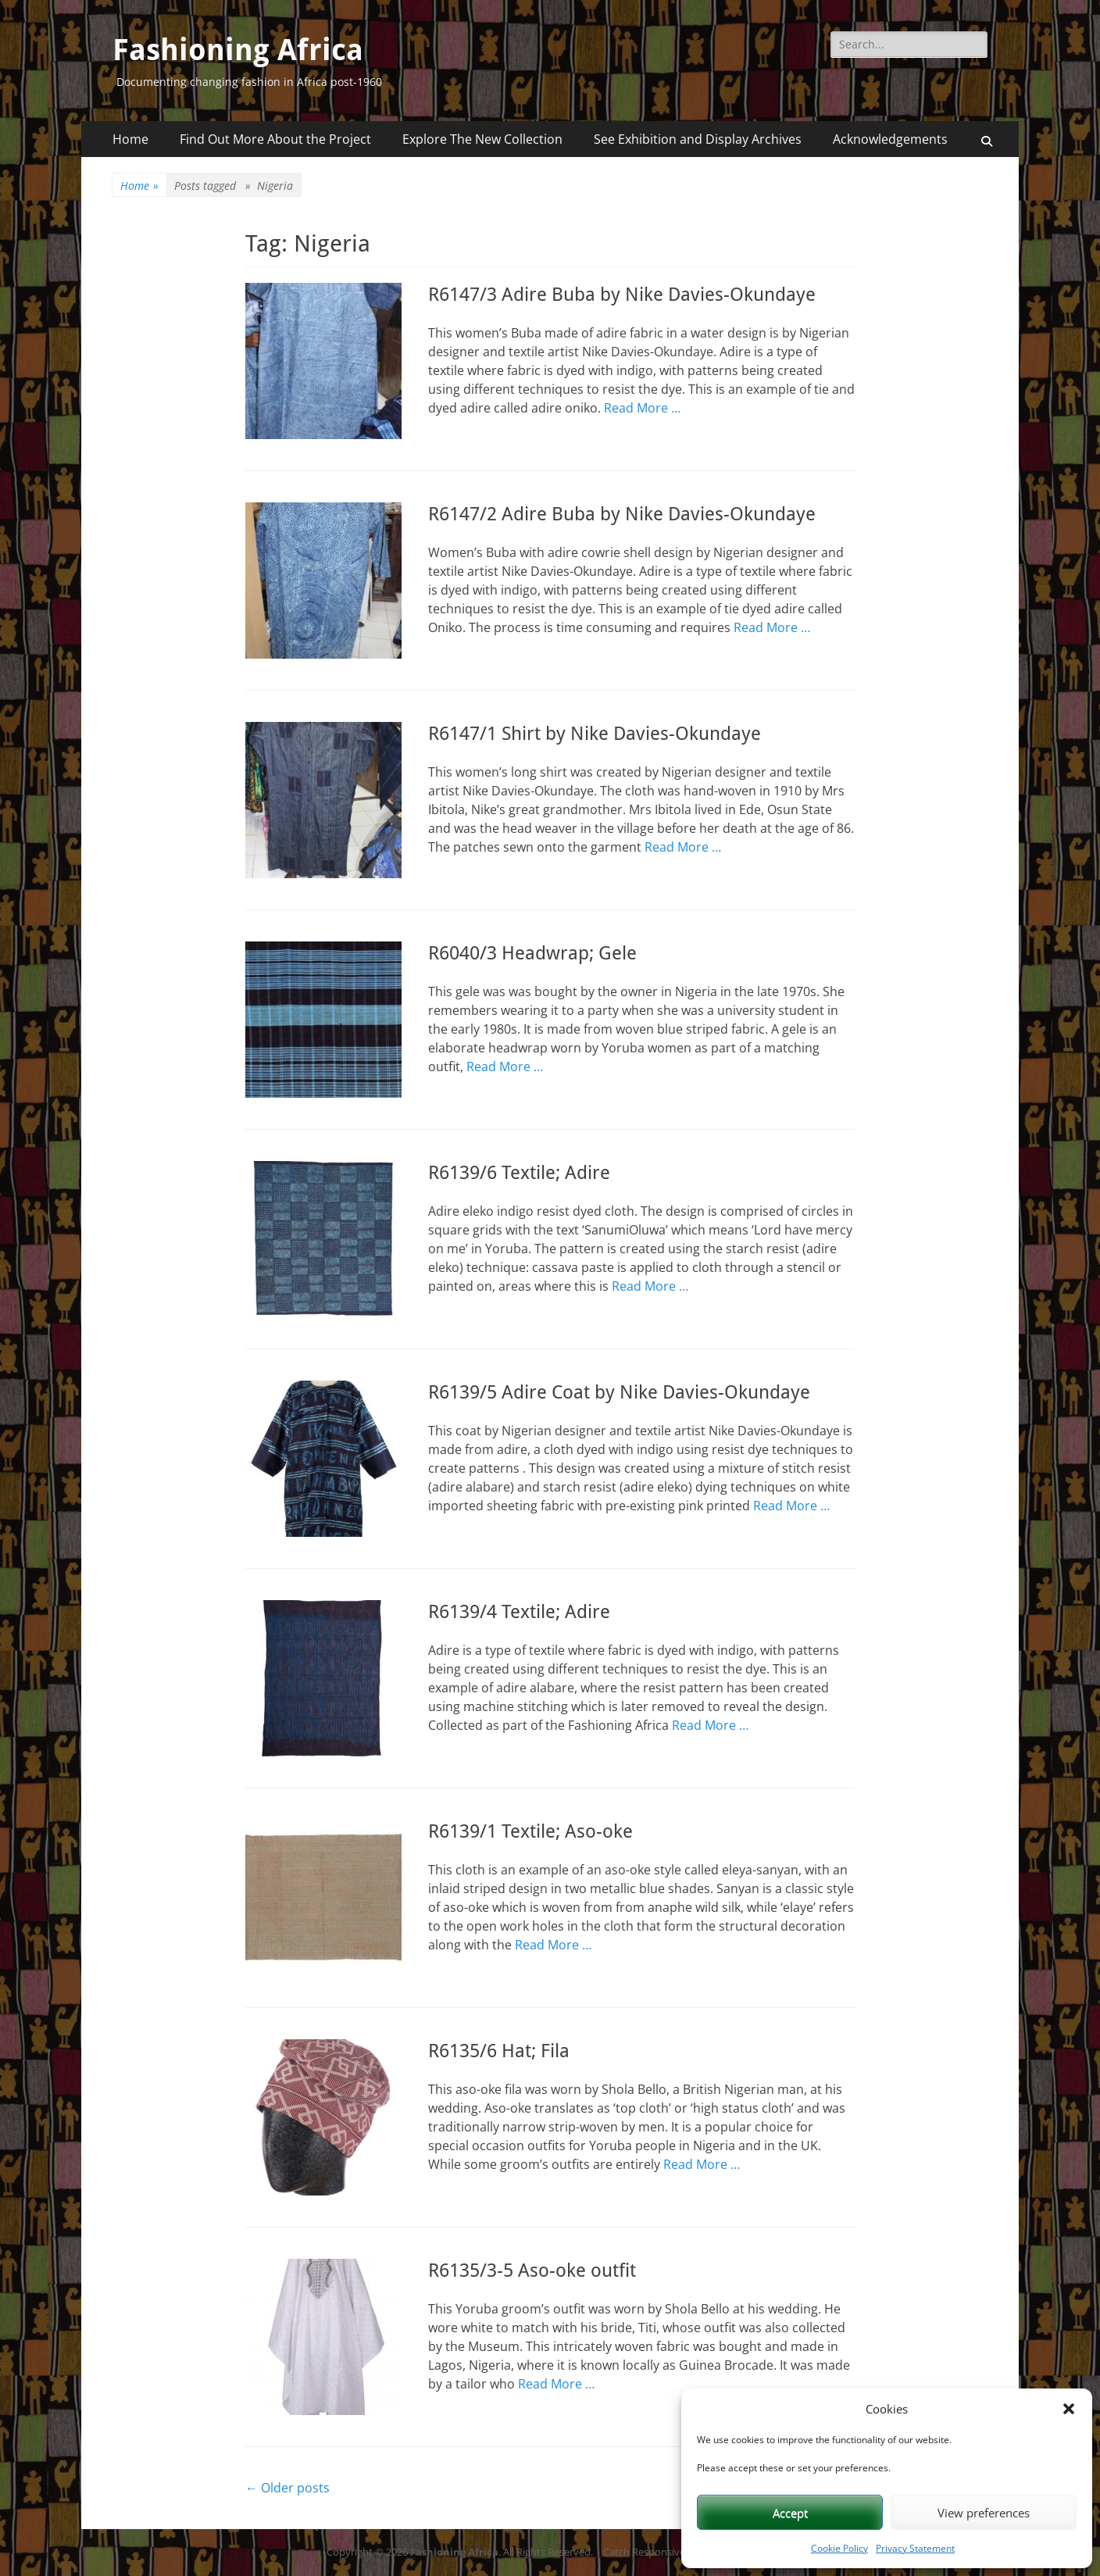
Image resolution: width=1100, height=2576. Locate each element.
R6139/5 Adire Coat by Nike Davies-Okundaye (619, 1392)
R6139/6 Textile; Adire (519, 1173)
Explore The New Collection (482, 139)
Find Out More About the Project (275, 139)
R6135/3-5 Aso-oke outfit (532, 2270)
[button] (1069, 2409)
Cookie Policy (839, 2548)
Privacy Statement (915, 2548)
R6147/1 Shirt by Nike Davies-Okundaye (594, 734)
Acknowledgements (890, 139)
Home (130, 139)
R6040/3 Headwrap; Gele (532, 953)
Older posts (287, 2487)
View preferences (984, 2513)
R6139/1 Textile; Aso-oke (530, 1831)
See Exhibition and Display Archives (698, 139)
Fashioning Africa (237, 50)
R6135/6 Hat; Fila (499, 2051)
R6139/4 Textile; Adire (519, 1612)
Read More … (642, 407)
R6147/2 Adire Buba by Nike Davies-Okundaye (622, 514)
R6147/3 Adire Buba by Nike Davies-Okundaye (622, 294)
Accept (790, 2513)
